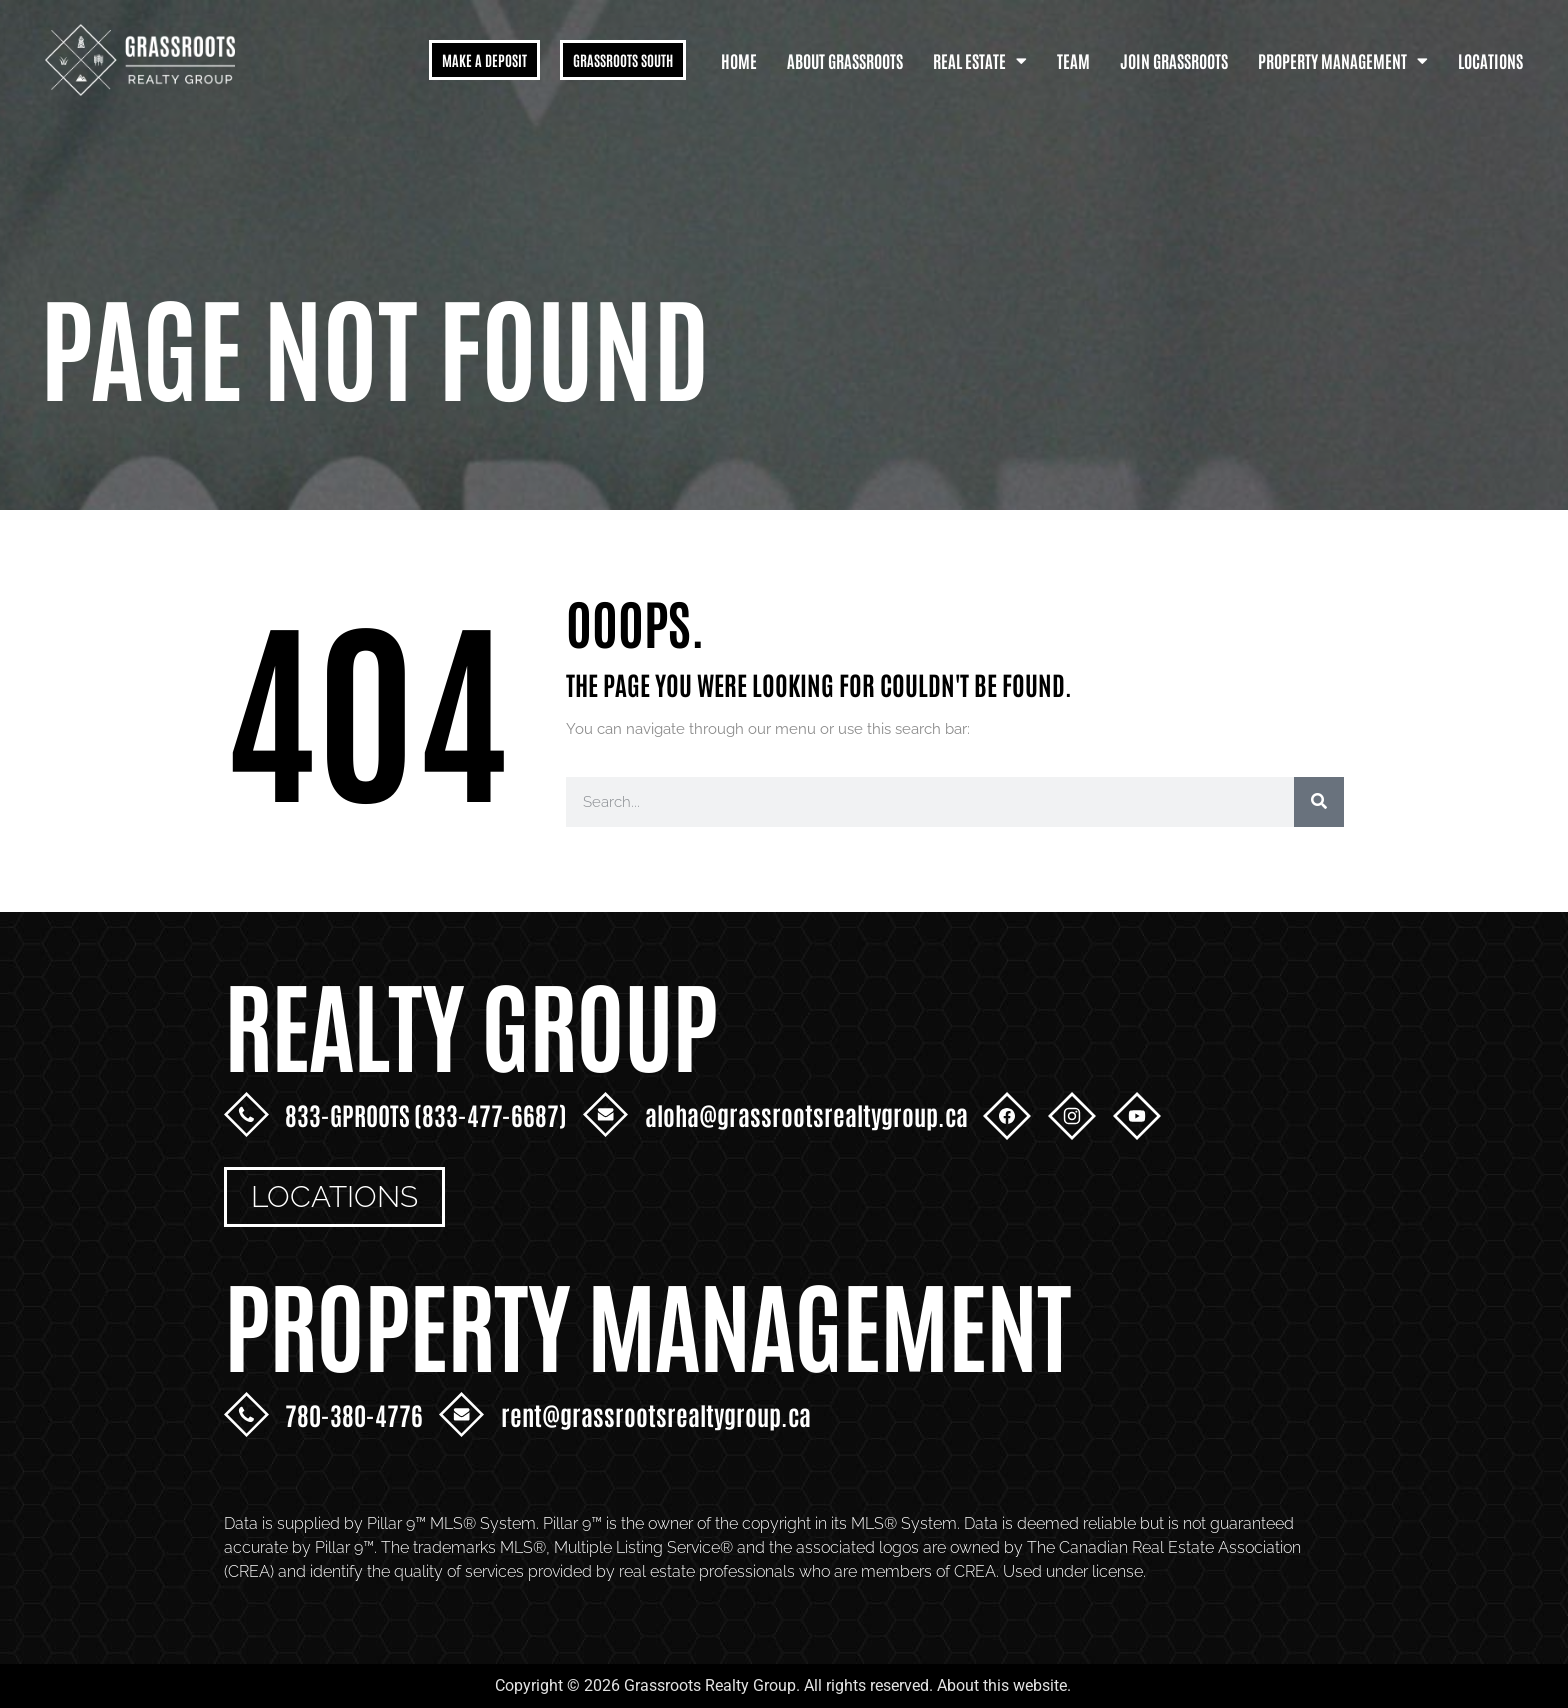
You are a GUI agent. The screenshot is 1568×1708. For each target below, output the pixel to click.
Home (739, 60)
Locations (1490, 60)
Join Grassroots (1174, 60)
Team (1073, 60)
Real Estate (980, 60)
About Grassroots (845, 60)
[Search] (1319, 802)
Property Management (1343, 60)
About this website (1002, 1685)
